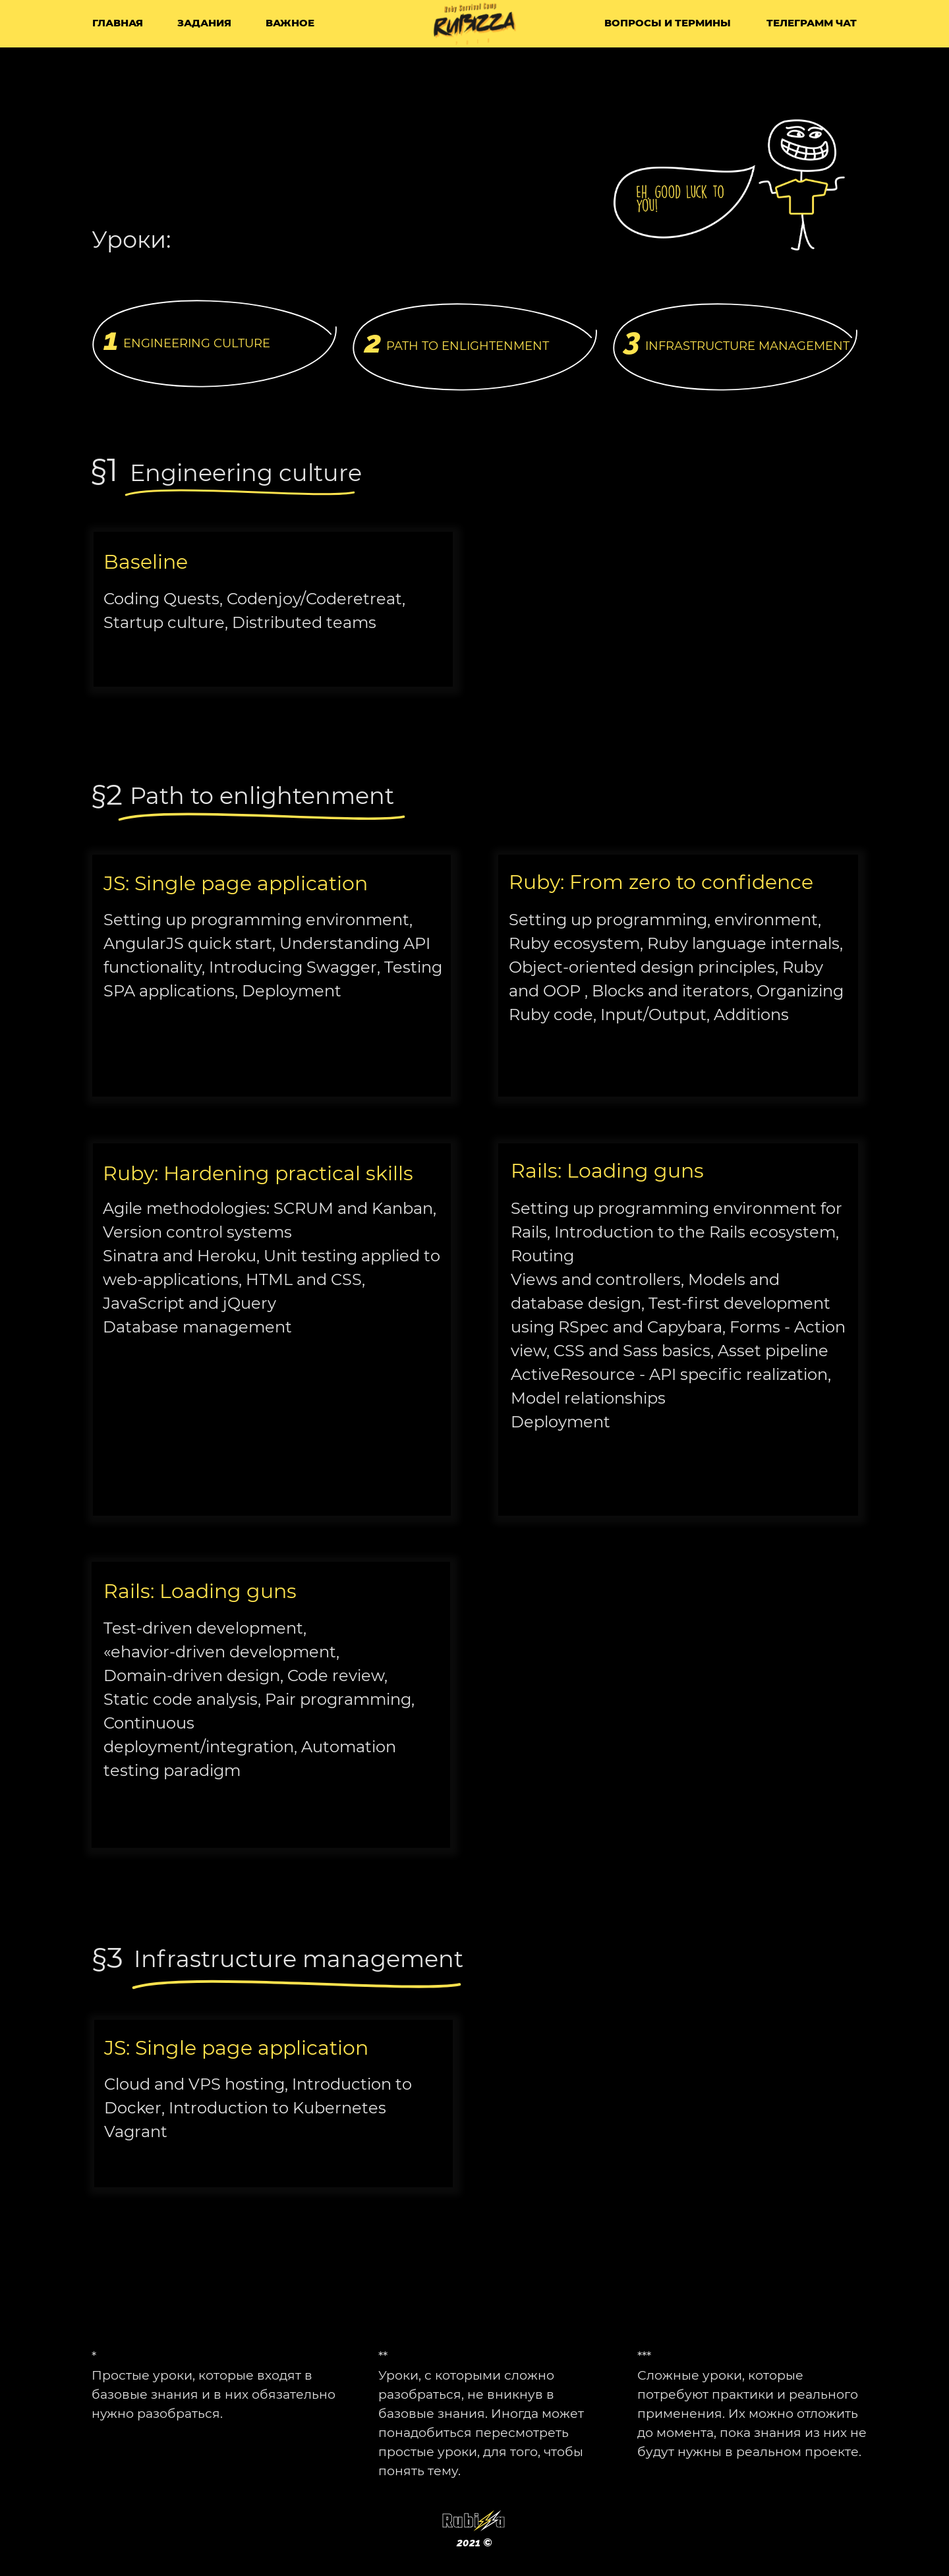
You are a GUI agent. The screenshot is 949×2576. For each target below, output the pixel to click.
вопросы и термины (667, 22)
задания (204, 22)
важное (290, 22)
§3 (107, 1957)
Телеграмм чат (811, 22)
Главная (117, 22)
